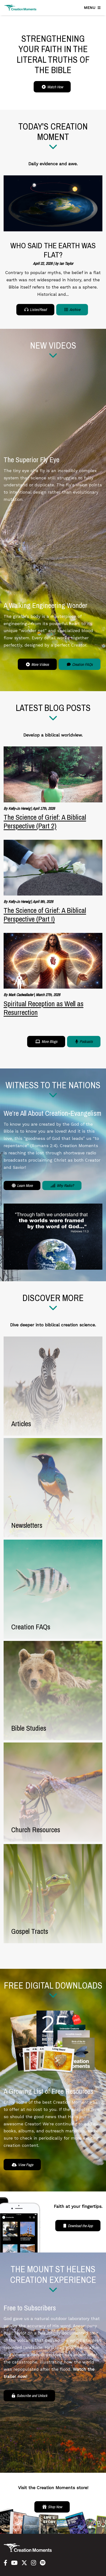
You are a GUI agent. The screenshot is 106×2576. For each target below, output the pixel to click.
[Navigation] (93, 8)
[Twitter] (24, 2563)
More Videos (37, 664)
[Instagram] (33, 2563)
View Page (22, 2164)
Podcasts (84, 1041)
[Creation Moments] (20, 7)
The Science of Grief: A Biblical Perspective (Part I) (45, 914)
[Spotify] (42, 2563)
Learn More (22, 1185)
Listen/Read (36, 309)
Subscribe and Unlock (29, 2395)
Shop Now (52, 2506)
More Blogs (46, 1041)
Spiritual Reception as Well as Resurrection (43, 1008)
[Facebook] (5, 2563)
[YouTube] (14, 2563)
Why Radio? (62, 1185)
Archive (72, 309)
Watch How (52, 87)
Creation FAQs (80, 664)
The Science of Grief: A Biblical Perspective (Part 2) (45, 821)
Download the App (78, 2225)
